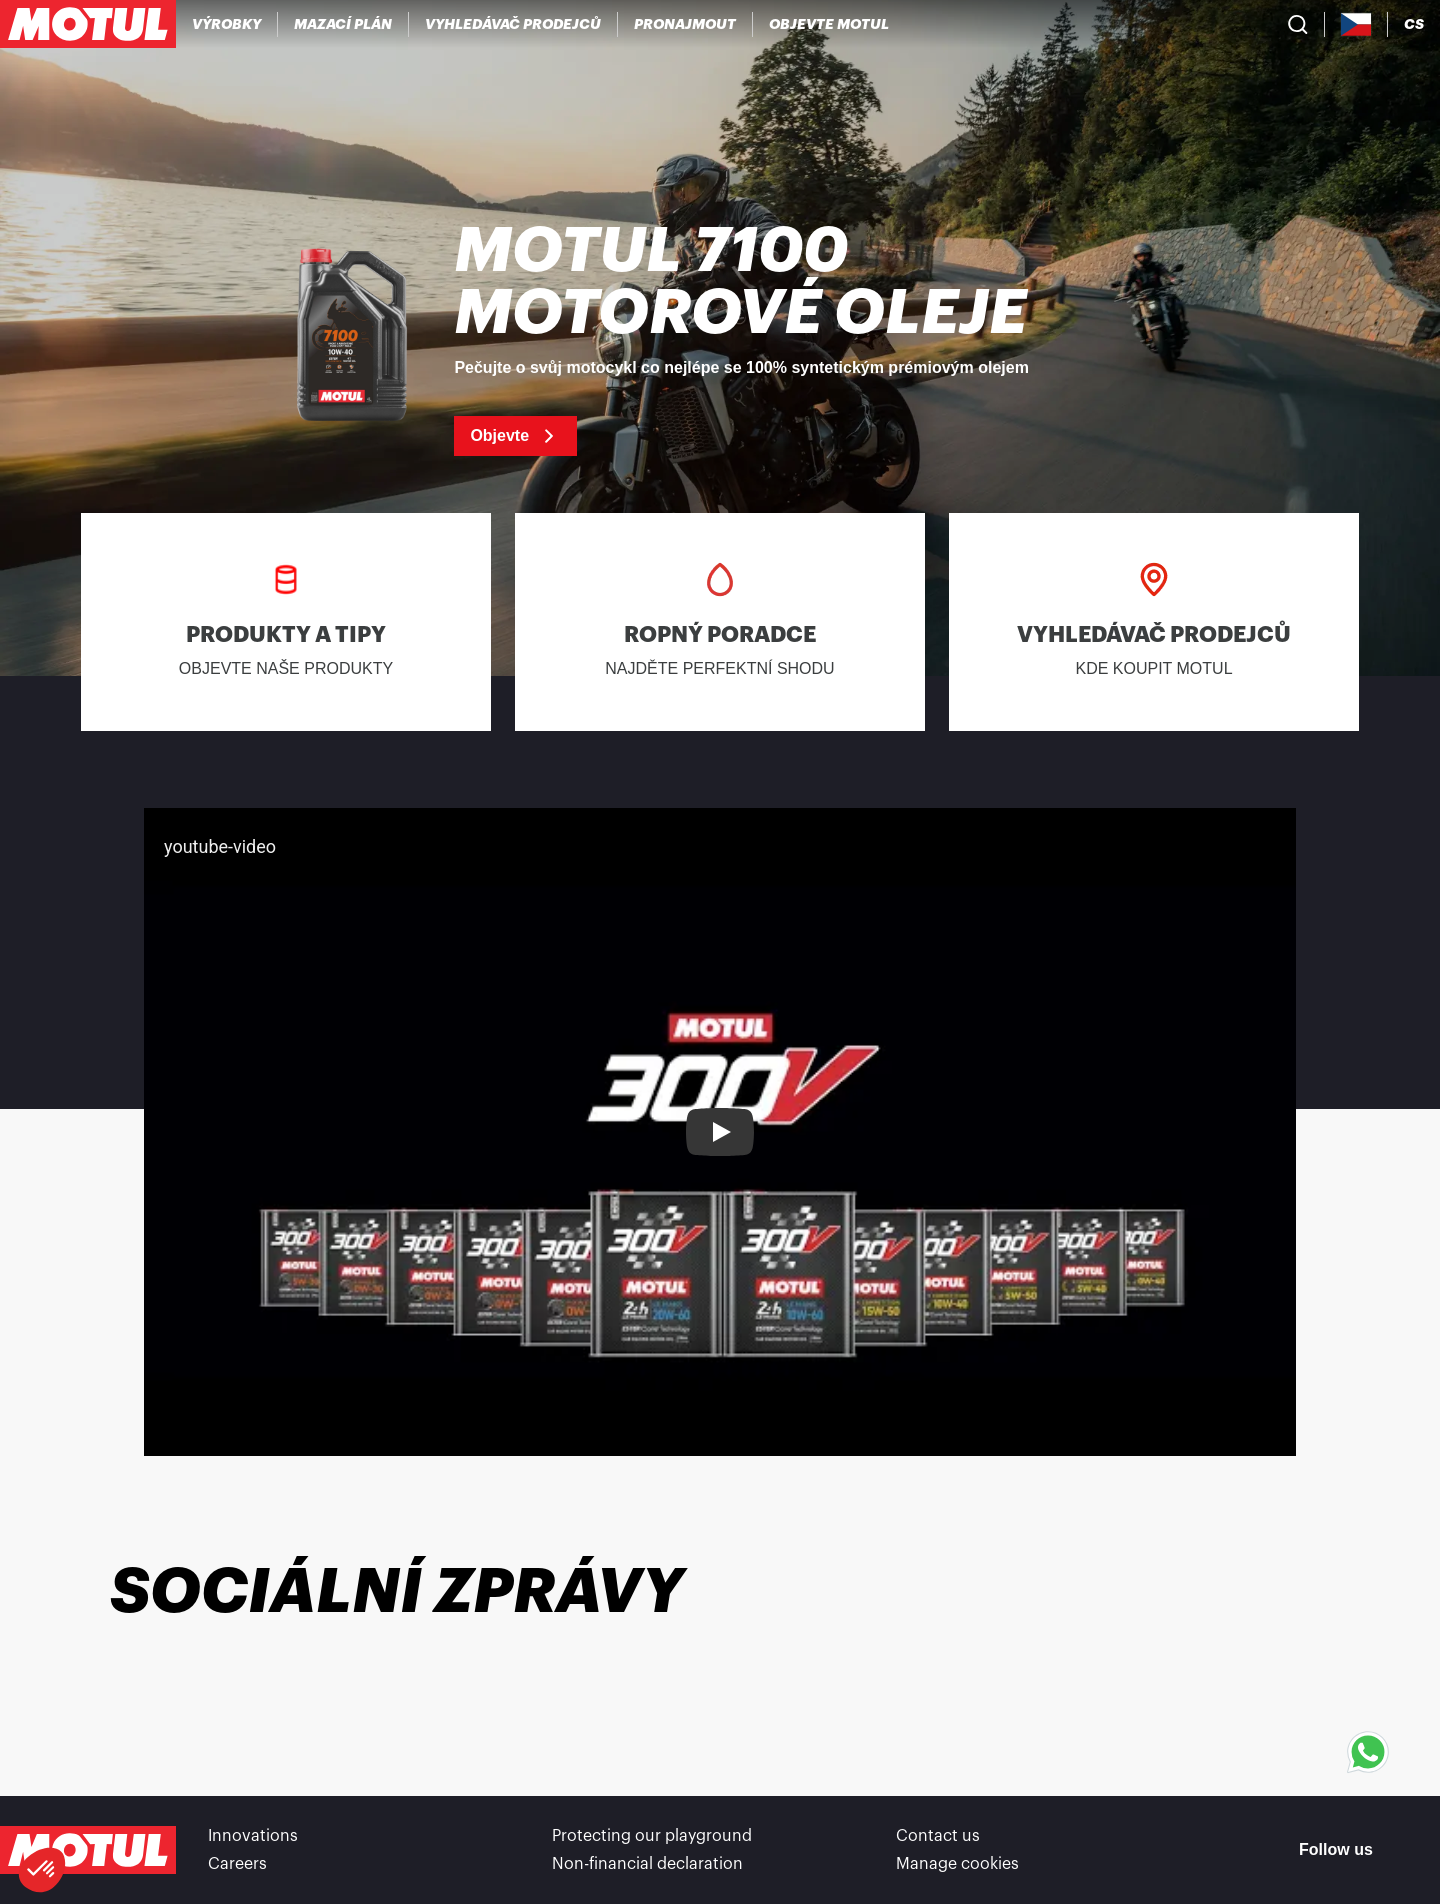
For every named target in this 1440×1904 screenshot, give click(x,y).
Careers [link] (237, 1864)
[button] (42, 1870)
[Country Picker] (1356, 24)
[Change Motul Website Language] (1414, 24)
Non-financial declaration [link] (647, 1864)
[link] (685, 24)
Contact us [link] (938, 1836)
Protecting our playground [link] (652, 1836)
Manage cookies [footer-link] (957, 1864)
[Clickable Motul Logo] (88, 24)
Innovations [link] (253, 1836)
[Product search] (1298, 24)
